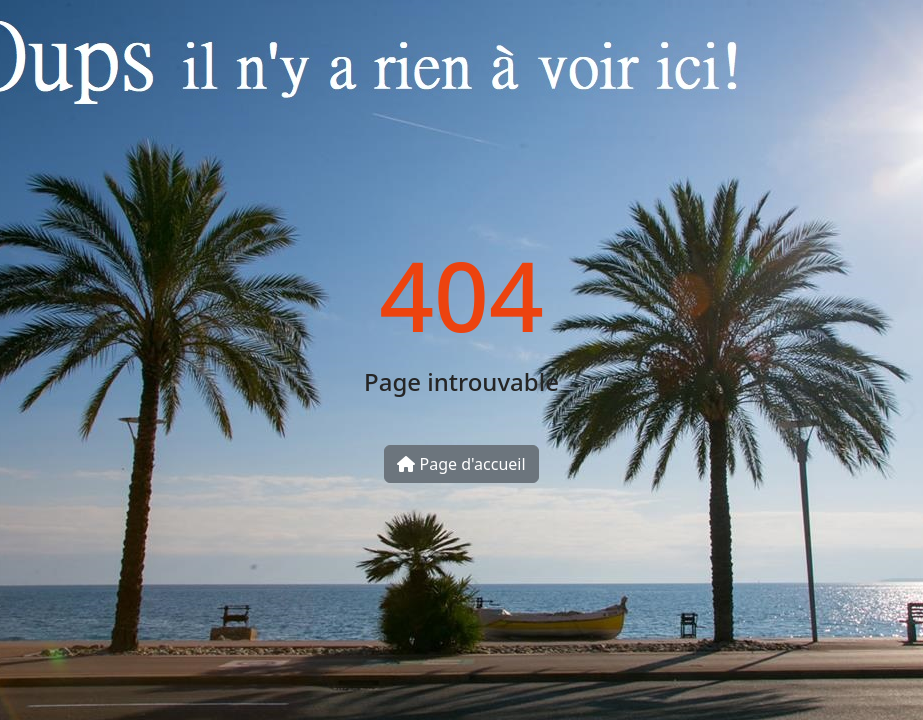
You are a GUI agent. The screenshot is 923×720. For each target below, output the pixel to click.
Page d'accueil (461, 464)
